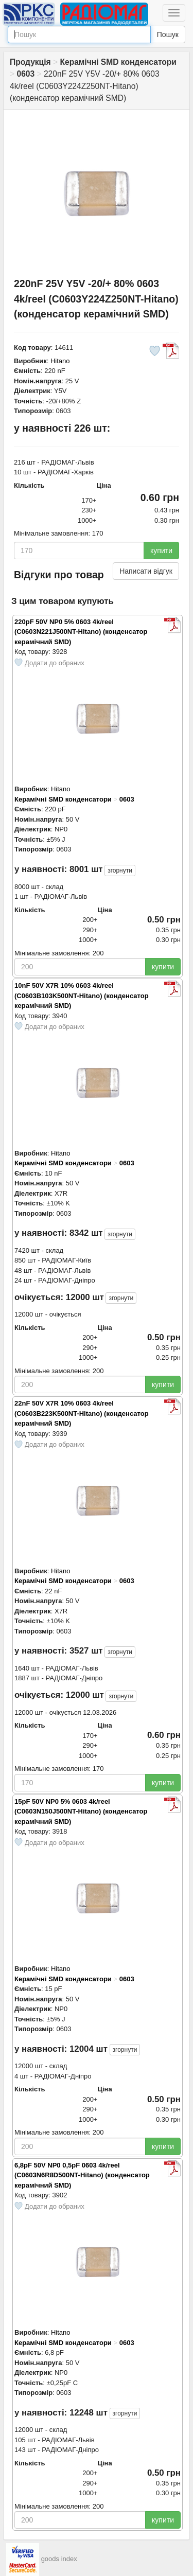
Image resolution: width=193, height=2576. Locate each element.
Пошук (168, 34)
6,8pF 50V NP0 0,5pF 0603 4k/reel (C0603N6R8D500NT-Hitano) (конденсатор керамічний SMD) (82, 2175)
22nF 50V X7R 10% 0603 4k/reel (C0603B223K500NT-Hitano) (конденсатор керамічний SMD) (81, 1413)
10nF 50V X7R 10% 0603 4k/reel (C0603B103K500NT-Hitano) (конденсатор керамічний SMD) (81, 995)
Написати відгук (145, 571)
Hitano (60, 361)
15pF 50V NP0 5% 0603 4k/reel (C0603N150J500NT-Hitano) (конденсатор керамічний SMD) (80, 1811)
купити (161, 550)
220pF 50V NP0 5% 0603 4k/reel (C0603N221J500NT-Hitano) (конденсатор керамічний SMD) (80, 632)
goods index (59, 2559)
